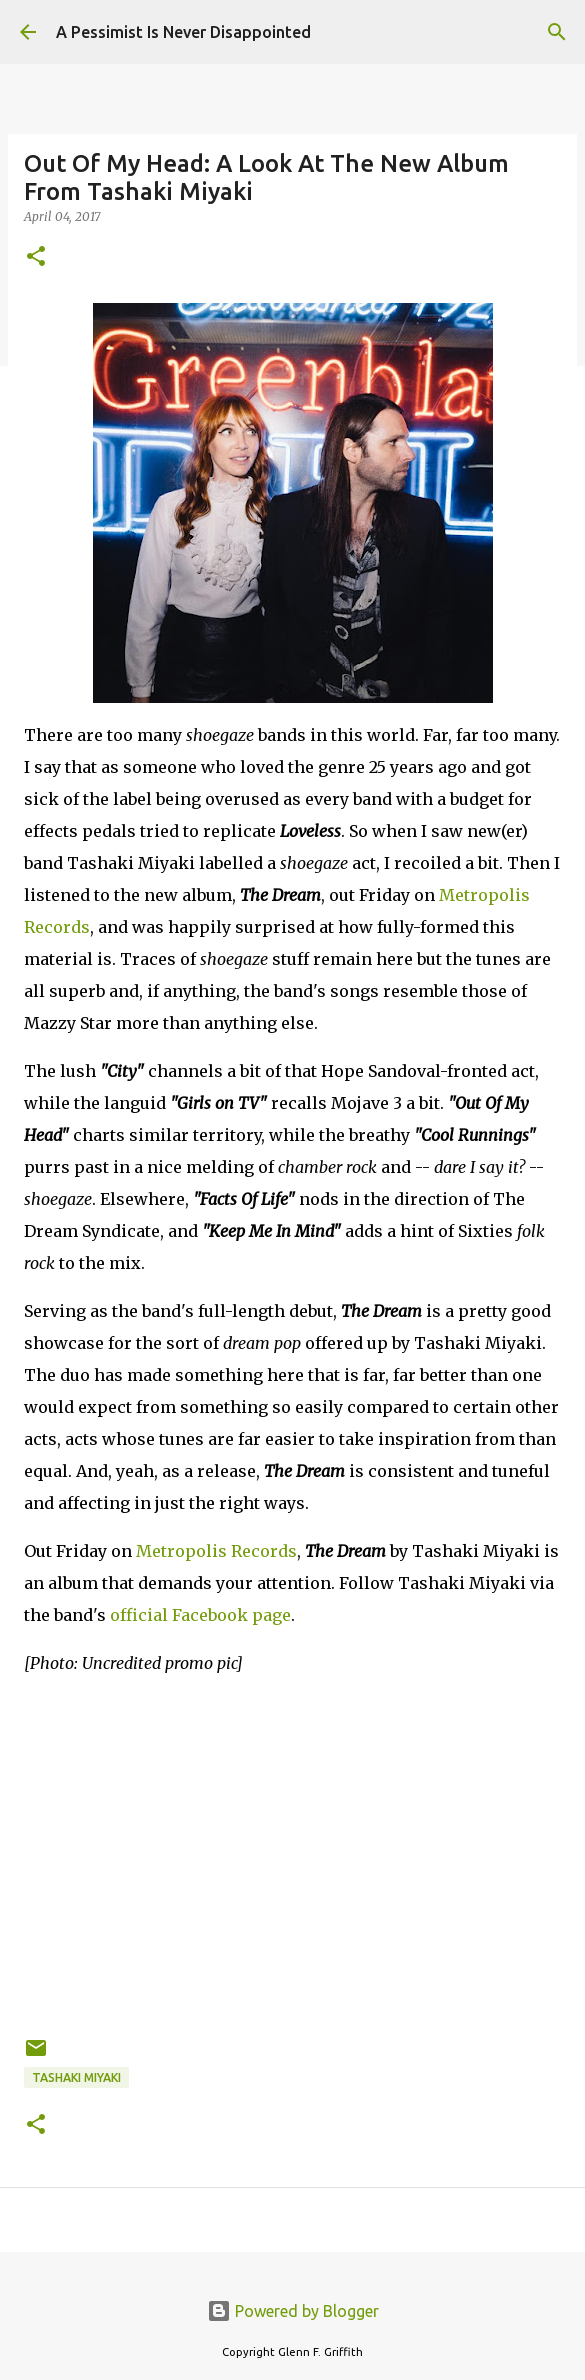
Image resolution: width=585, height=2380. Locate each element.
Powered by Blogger (293, 2311)
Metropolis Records (216, 1551)
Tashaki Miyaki (76, 2077)
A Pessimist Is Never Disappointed (183, 32)
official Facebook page (200, 1615)
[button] (36, 257)
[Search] (557, 32)
